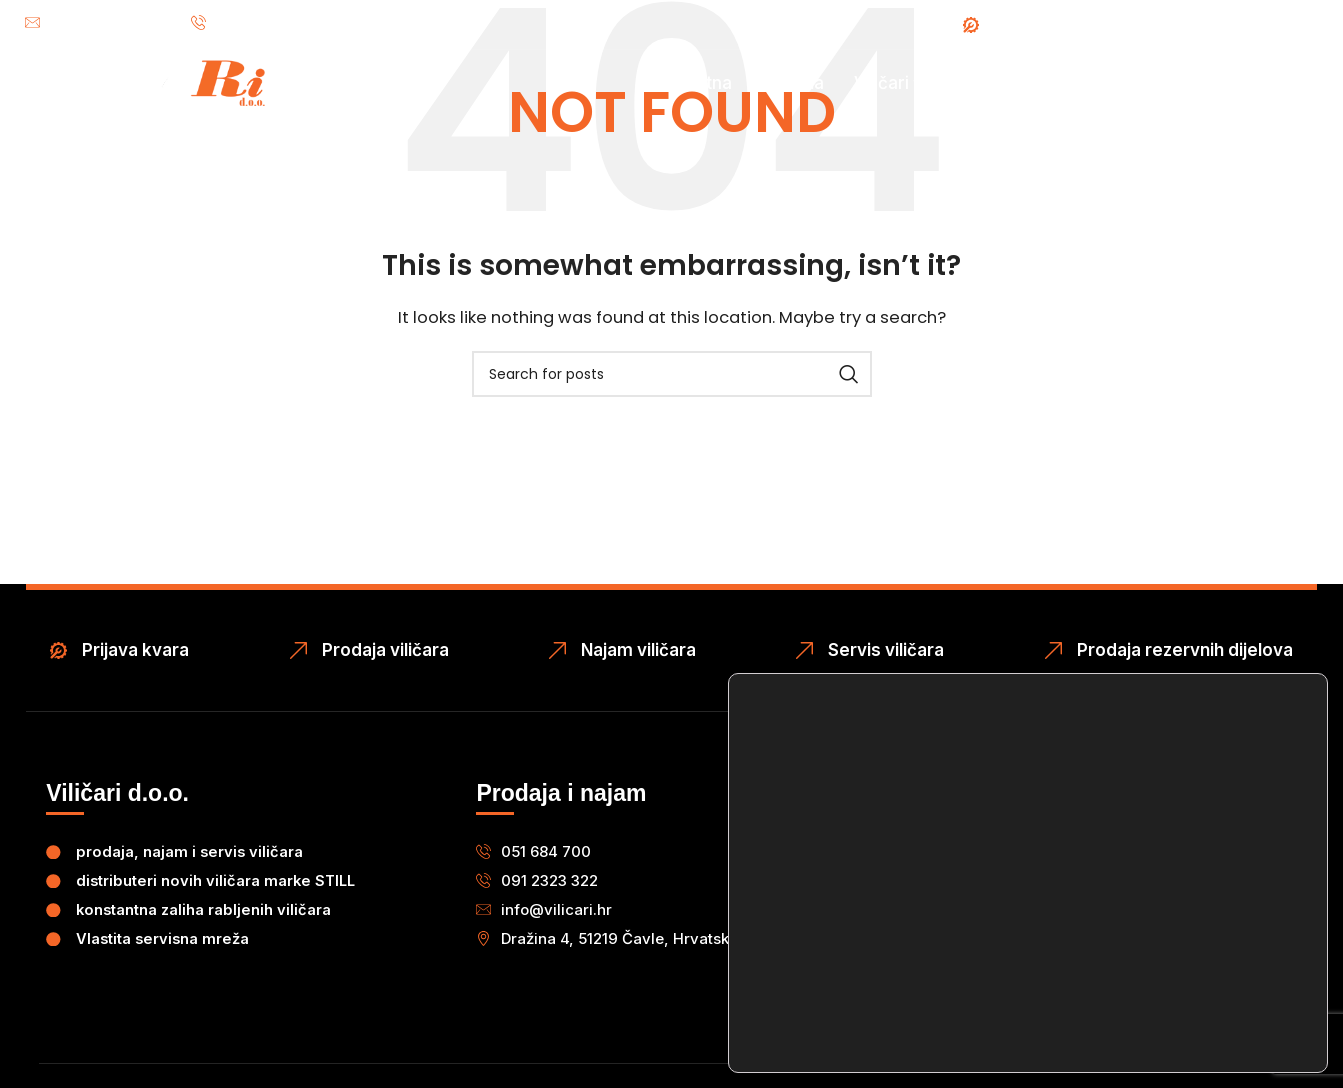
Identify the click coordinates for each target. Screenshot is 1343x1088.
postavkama (1035, 1006)
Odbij (1210, 979)
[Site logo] (140, 100)
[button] (623, 937)
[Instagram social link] (1313, 25)
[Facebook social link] (1277, 25)
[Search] (672, 374)
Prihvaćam (1210, 931)
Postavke (1210, 1027)
